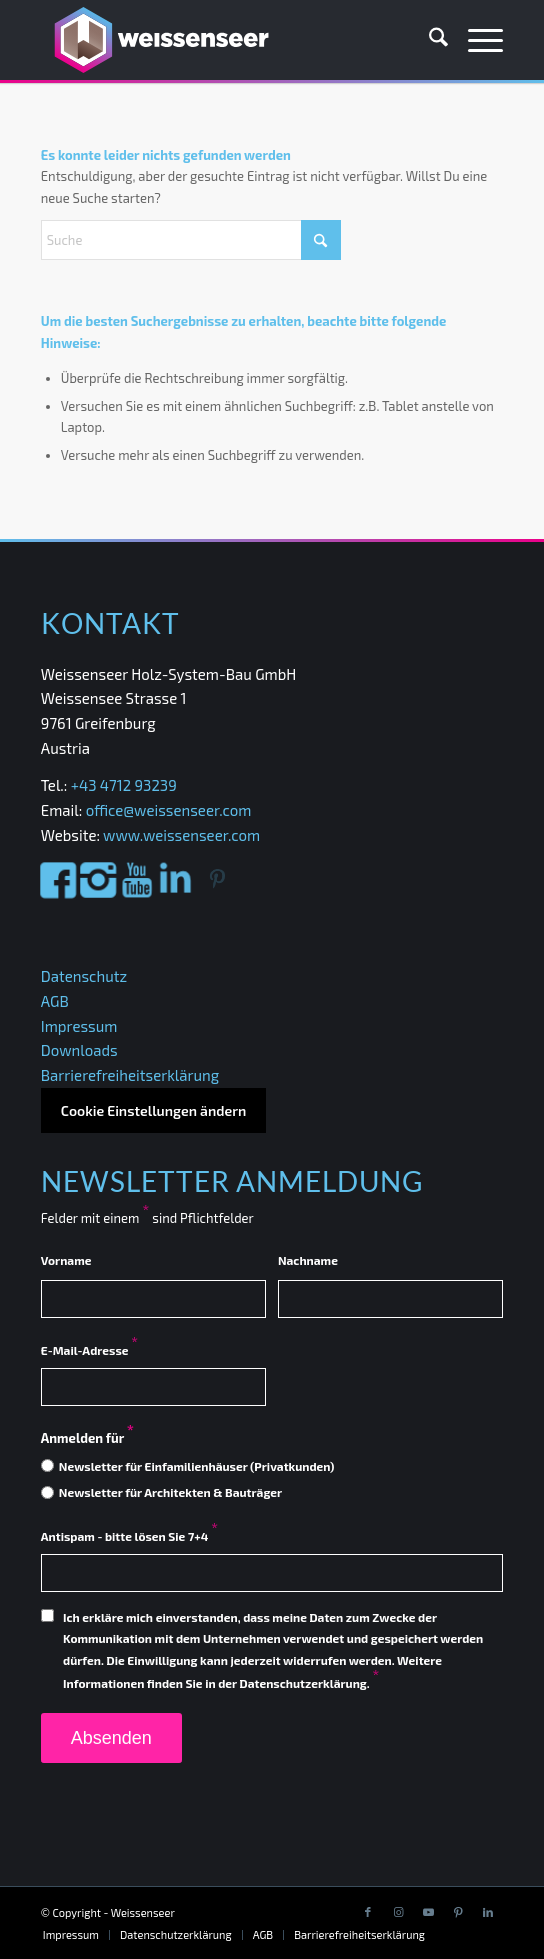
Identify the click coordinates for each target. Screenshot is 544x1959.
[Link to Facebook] (368, 1912)
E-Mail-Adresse (89, 1350)
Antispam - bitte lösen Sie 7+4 (129, 1536)
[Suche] (428, 40)
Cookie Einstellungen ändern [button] (153, 1110)
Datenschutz (84, 976)
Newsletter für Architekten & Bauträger (170, 1492)
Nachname (308, 1260)
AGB (55, 1001)
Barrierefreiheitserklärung (130, 1075)
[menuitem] (428, 40)
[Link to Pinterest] (458, 1912)
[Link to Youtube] (428, 1912)
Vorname (66, 1260)
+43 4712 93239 (125, 785)
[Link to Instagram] (398, 1912)
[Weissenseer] (226, 40)
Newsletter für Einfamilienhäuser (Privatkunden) (197, 1466)
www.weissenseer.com (181, 835)
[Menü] (475, 40)
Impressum (79, 1026)
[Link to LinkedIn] (488, 1912)
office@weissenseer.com (169, 810)
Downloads (79, 1050)
